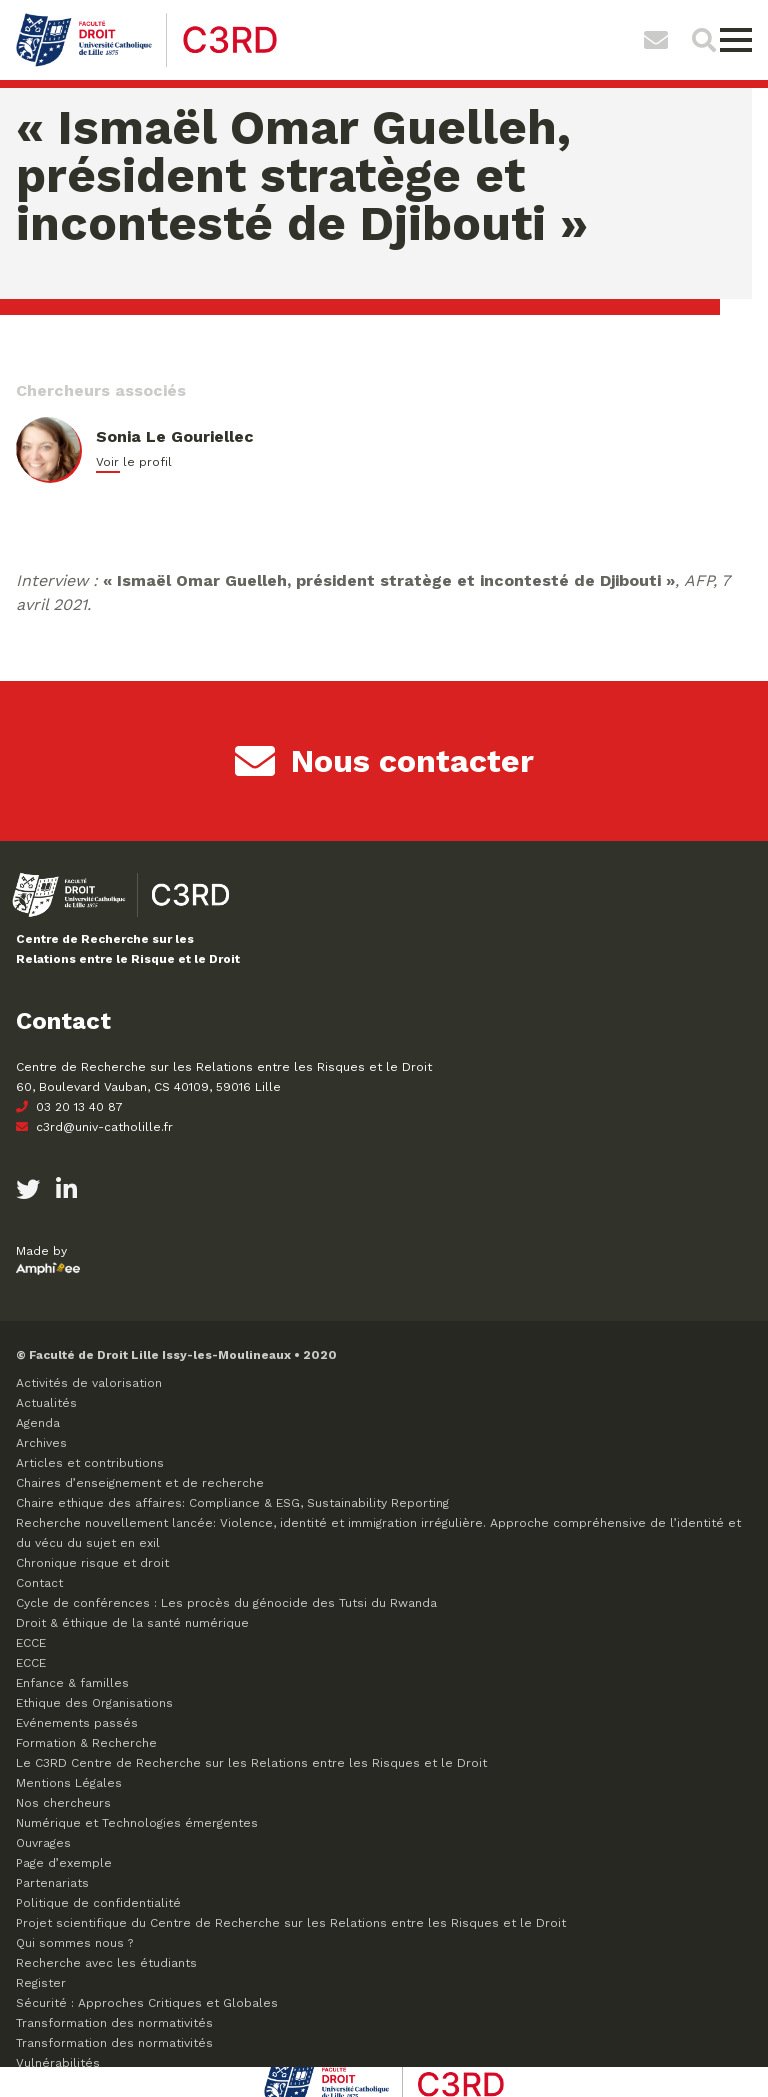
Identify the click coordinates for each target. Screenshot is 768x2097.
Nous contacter (384, 761)
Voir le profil (134, 462)
